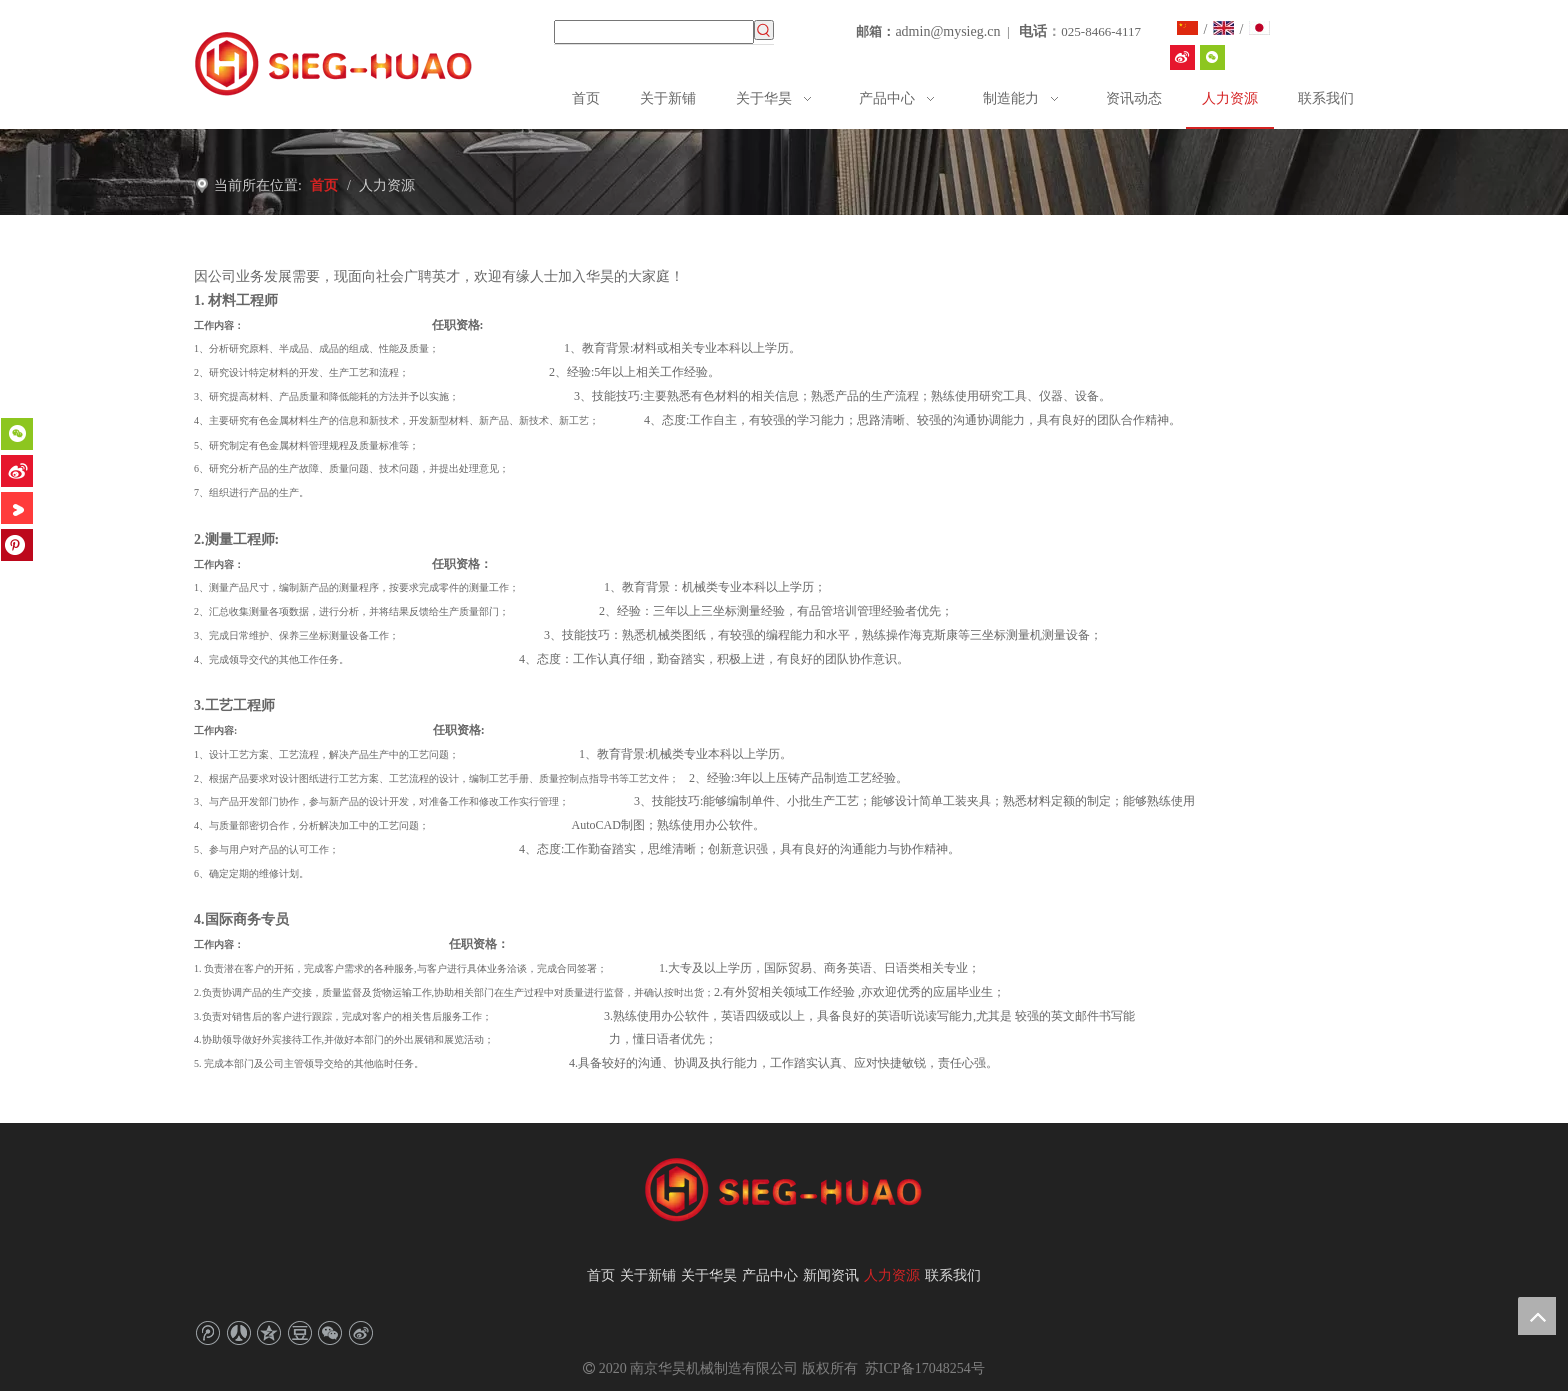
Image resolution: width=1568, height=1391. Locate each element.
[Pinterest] (17, 545)
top (1537, 1316)
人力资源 (892, 1275)
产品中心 (770, 1275)
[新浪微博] (17, 471)
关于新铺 (648, 1275)
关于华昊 (709, 1275)
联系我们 (953, 1275)
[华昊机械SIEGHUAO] (1182, 57)
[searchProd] (654, 32)
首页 (601, 1275)
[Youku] (17, 508)
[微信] (17, 434)
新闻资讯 (831, 1275)
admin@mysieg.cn (947, 31)
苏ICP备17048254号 (922, 1368)
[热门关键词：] (764, 30)
